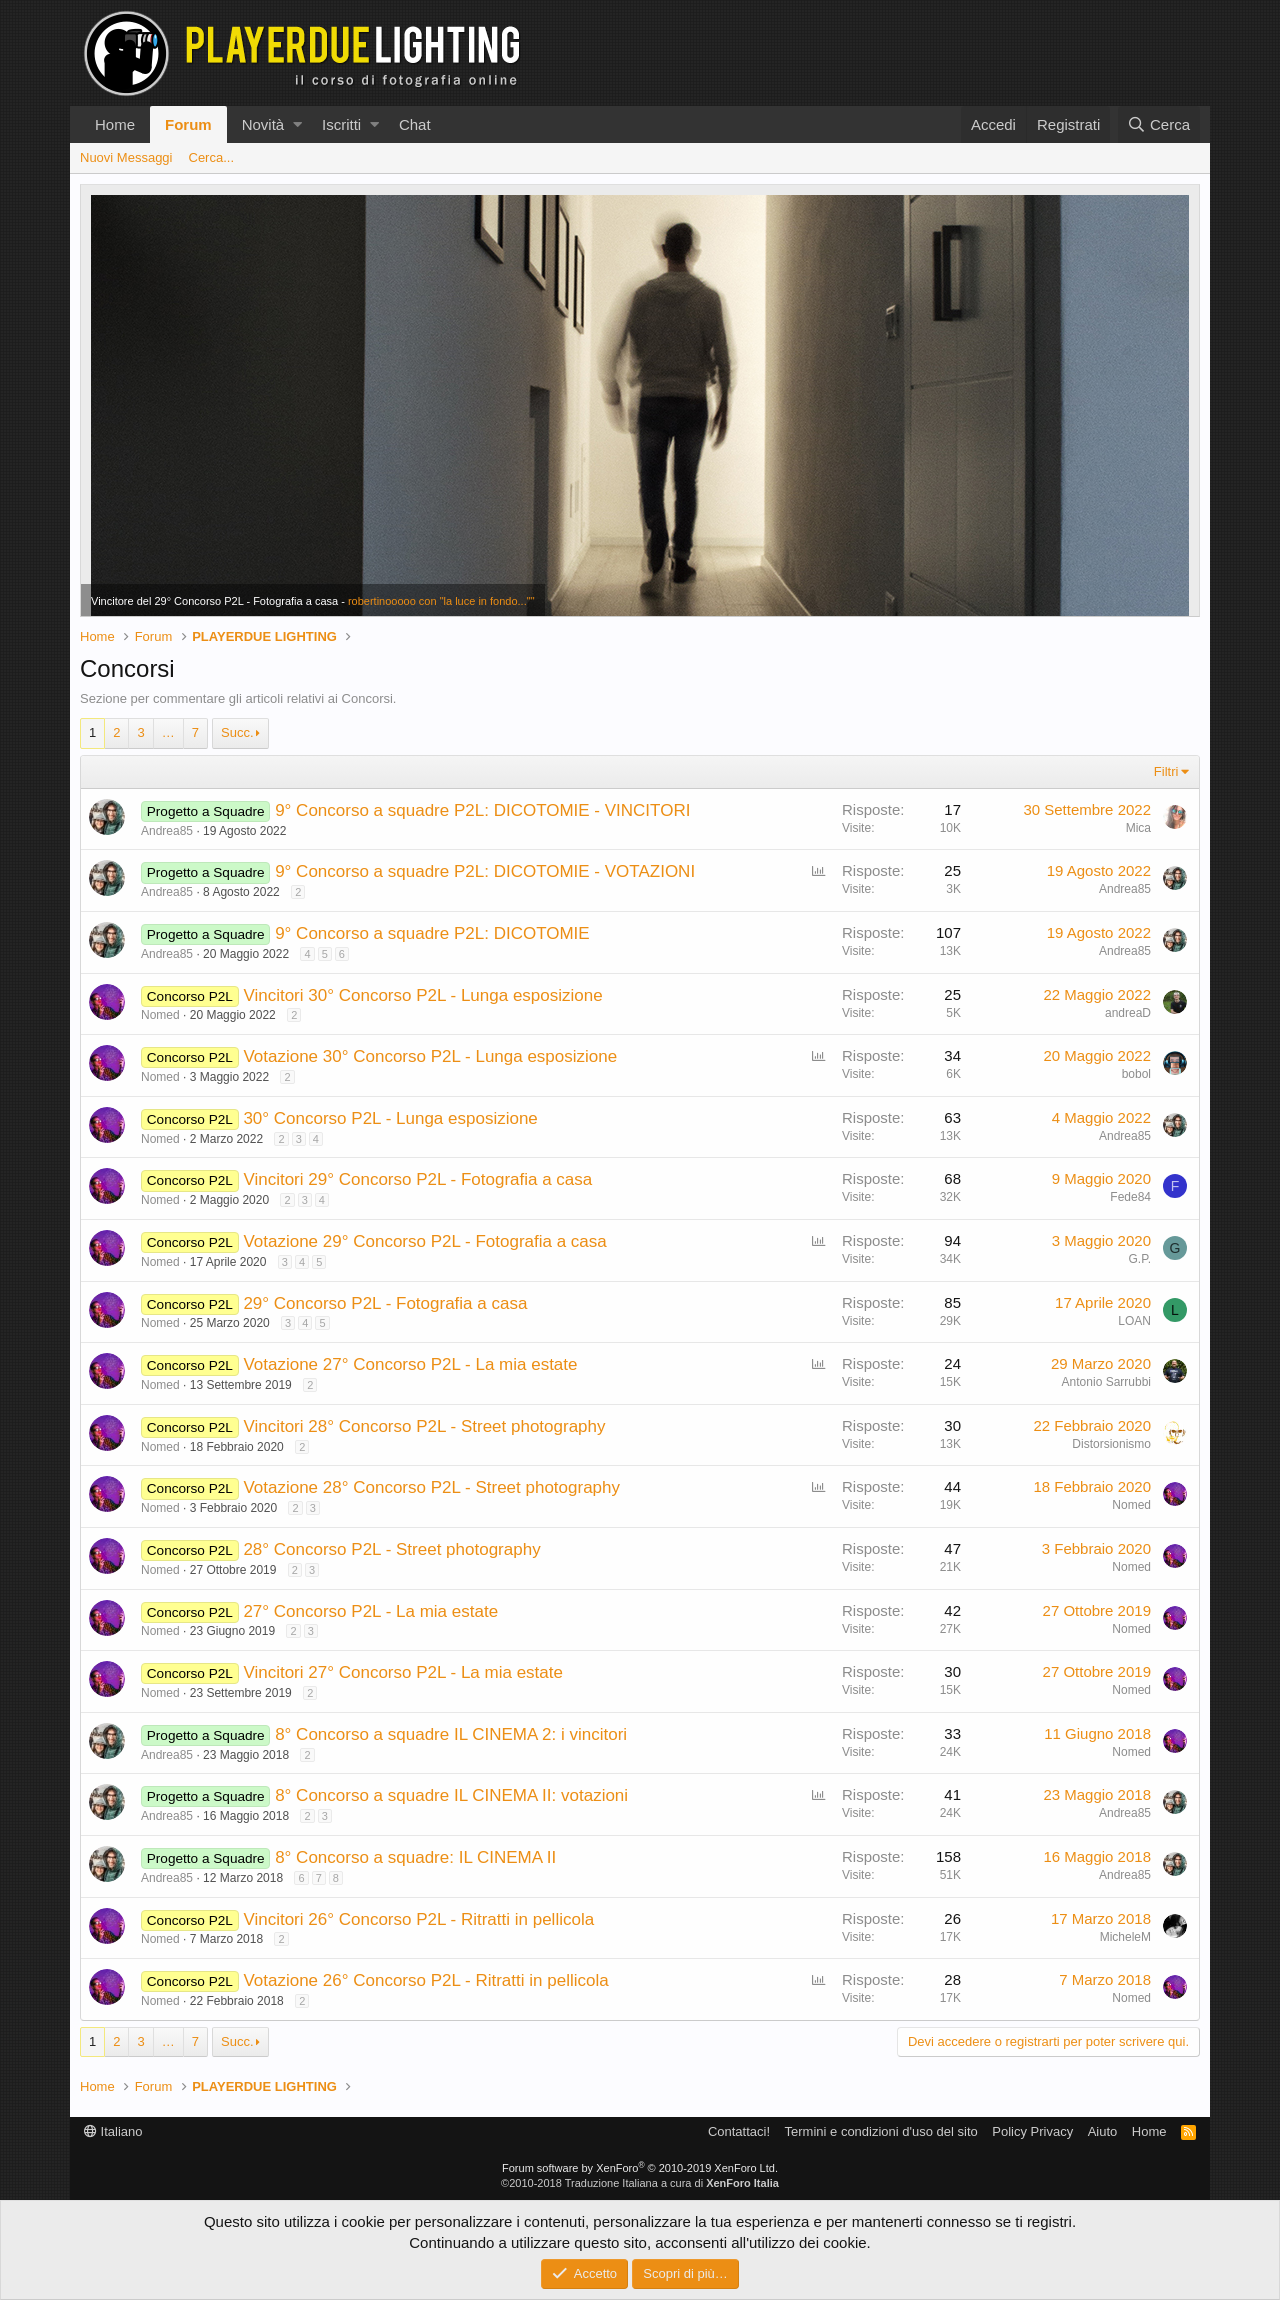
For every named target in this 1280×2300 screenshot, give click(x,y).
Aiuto (1103, 2131)
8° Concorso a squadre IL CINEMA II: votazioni (451, 1795)
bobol (1136, 1074)
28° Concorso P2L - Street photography (391, 1549)
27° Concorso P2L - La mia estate (370, 1611)
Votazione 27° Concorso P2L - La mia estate (410, 1364)
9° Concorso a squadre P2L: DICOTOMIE (432, 933)
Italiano (113, 2131)
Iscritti (341, 124)
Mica (1138, 828)
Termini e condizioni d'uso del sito (881, 2131)
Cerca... (212, 157)
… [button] (168, 732)
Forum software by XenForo (640, 2168)
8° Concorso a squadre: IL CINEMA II (415, 1857)
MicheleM (1125, 1937)
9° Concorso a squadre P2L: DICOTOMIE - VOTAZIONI (485, 871)
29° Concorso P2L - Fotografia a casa (385, 1303)
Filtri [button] (1166, 771)
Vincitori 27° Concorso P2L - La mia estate (403, 1672)
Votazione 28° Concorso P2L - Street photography (431, 1487)
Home (115, 124)
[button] (297, 124)
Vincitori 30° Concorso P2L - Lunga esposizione (422, 995)
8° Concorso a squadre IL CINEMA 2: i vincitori (451, 1734)
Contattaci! (739, 2131)
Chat (415, 124)
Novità (263, 124)
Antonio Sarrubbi (1106, 1382)
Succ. (237, 732)
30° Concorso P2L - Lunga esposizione (390, 1118)
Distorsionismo (1111, 1444)
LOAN (1134, 1321)
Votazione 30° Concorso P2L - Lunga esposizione (430, 1056)
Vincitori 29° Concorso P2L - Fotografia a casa (417, 1179)
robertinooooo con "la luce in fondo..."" (441, 601)
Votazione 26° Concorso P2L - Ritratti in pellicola (425, 1980)
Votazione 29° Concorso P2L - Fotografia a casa (424, 1241)
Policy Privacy (1032, 2131)
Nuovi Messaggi (126, 157)
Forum (188, 124)
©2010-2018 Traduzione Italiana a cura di (640, 2183)
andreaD (1128, 1013)
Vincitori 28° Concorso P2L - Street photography (424, 1426)
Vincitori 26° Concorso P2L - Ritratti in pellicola (418, 1919)
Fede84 (1130, 1197)
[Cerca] (1159, 124)
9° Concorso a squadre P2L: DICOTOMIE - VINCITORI (482, 810)
